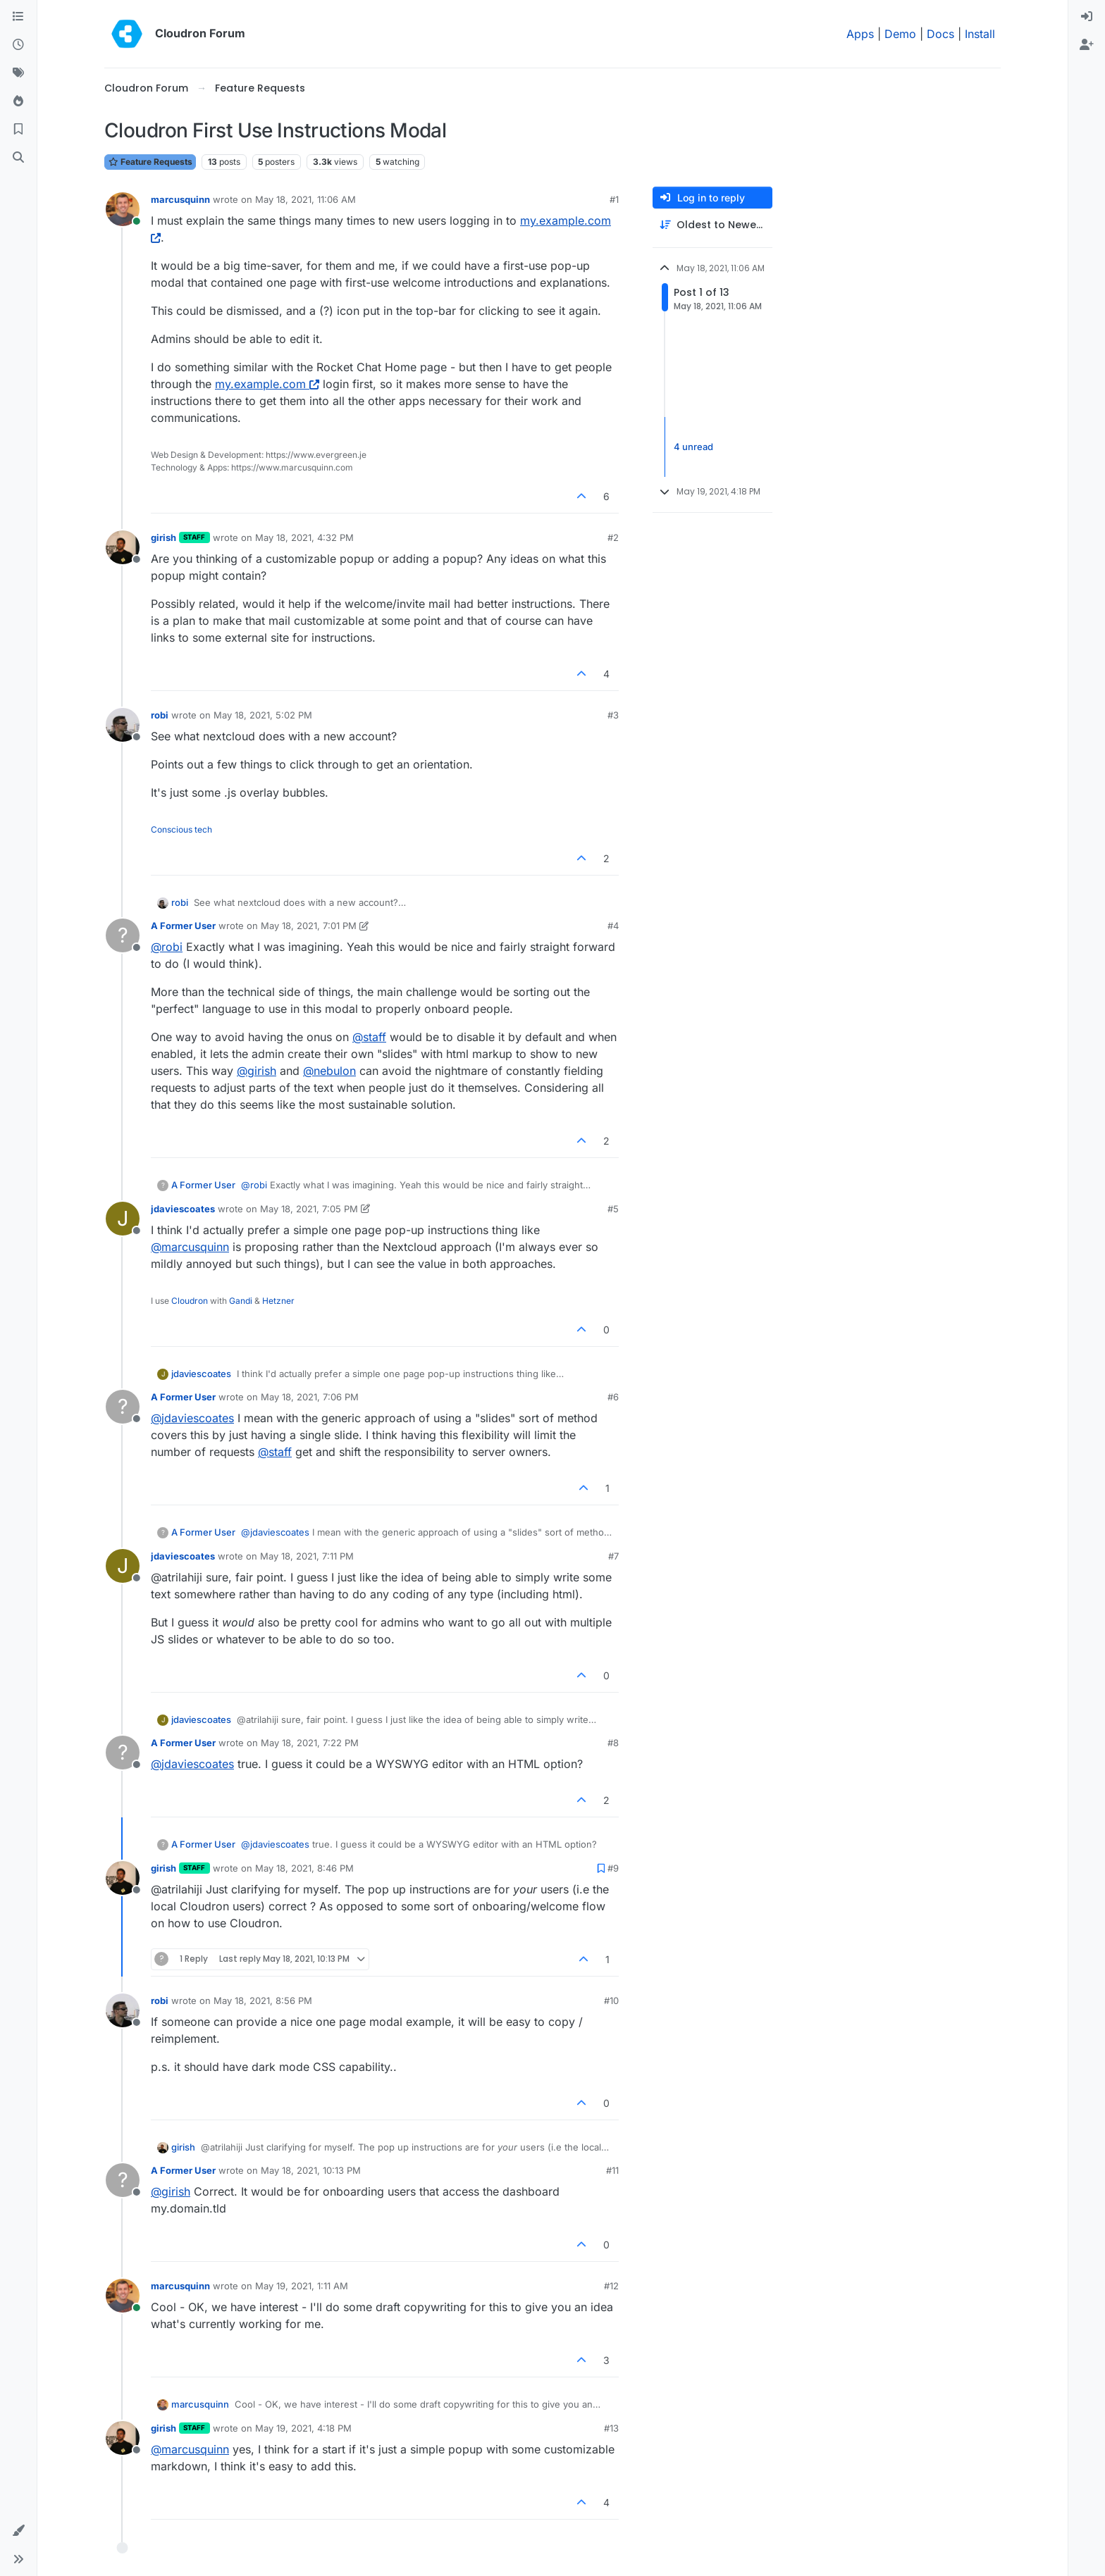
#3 (613, 715)
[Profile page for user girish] (123, 547)
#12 (611, 2285)
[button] (18, 2531)
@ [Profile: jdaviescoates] (192, 1418)
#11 (612, 2170)
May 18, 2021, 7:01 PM (309, 925)
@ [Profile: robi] (167, 947)
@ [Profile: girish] (256, 1071)
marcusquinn (180, 199)
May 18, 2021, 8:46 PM (304, 1868)
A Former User (183, 925)
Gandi (240, 1300)
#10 (611, 2000)
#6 (613, 1396)
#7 (613, 1556)
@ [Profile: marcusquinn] (190, 1247)
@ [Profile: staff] (369, 1037)
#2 (613, 537)
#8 (613, 1742)
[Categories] (18, 17)
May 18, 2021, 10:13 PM (311, 2170)
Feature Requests (150, 161)
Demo (900, 34)
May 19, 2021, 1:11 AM (301, 2285)
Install (980, 34)
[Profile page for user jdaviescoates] (123, 1219)
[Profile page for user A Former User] (123, 935)
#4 (613, 925)
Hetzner (278, 1300)
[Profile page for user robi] (123, 725)
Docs (940, 34)
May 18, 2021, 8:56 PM (263, 2000)
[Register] (1086, 45)
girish (163, 537)
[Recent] (18, 45)
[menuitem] (1086, 17)
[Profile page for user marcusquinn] (123, 209)
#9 (613, 1868)
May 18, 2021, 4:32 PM (304, 537)
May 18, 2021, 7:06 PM (310, 1396)
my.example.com (267, 384)
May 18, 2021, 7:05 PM (309, 1208)
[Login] (1086, 17)
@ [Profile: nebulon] (329, 1071)
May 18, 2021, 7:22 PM (310, 1742)
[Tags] (18, 73)
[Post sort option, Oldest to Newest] (712, 225)
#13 (611, 2428)
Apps (860, 34)
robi (159, 715)
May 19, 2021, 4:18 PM (303, 2428)
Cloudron (189, 1300)
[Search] (18, 158)
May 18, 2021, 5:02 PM (263, 715)
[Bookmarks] (18, 129)
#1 (614, 199)
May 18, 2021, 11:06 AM (305, 199)
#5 (613, 1208)
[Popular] (18, 101)
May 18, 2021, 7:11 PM (307, 1556)
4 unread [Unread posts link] (693, 446)
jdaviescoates (183, 1208)
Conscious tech (181, 829)
